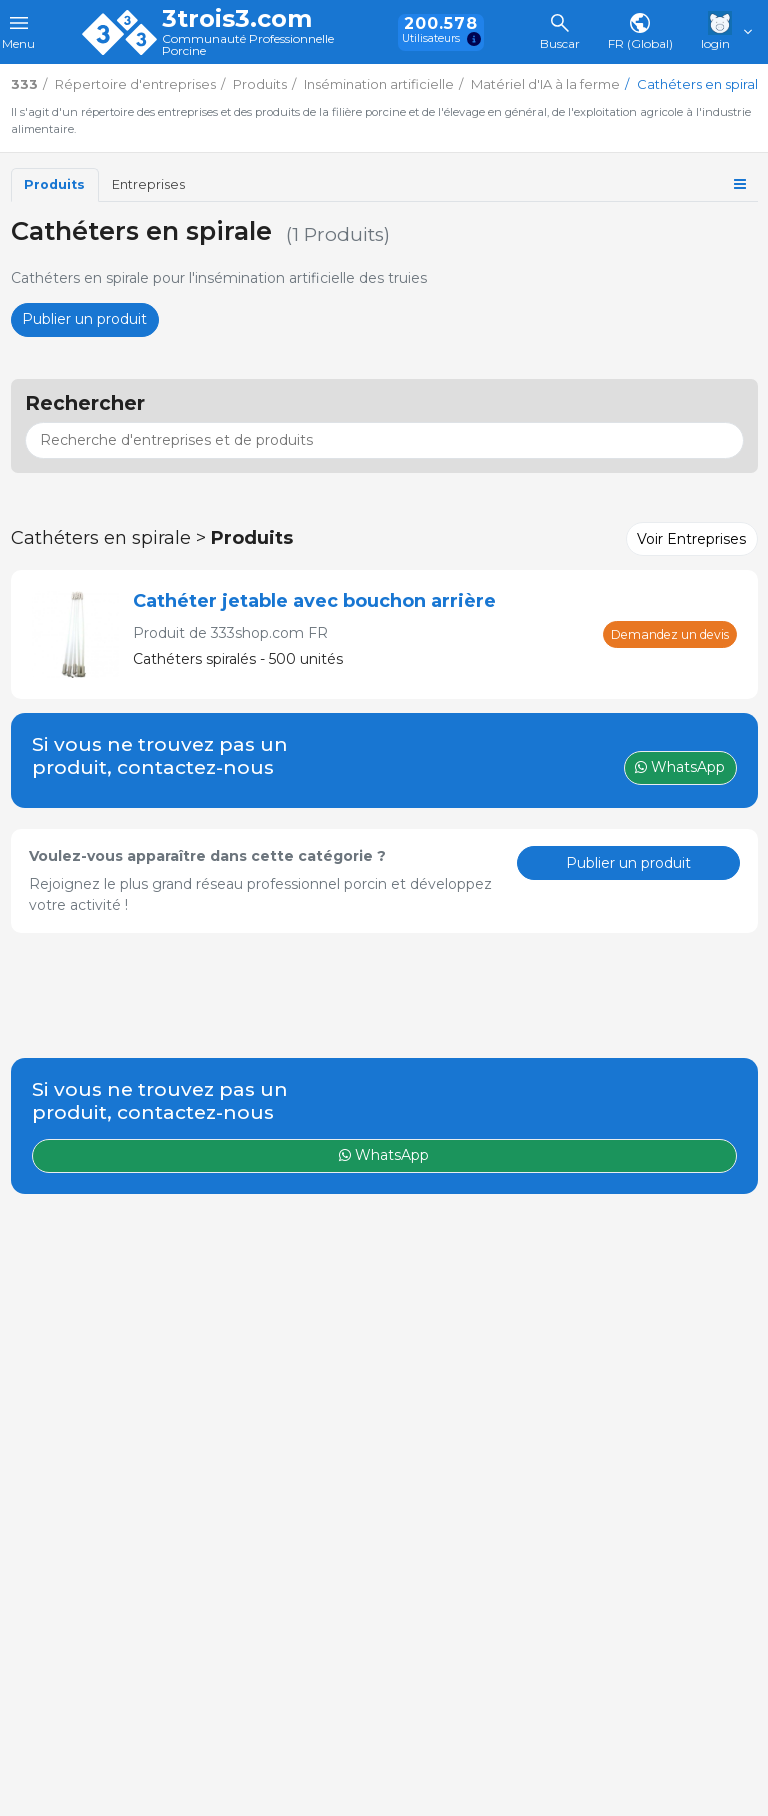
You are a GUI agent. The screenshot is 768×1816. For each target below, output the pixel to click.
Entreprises (148, 184)
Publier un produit (84, 319)
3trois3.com (237, 19)
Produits (54, 184)
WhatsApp (384, 1155)
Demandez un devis (670, 634)
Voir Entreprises (691, 539)
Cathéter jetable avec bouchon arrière (314, 601)
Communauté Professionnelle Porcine (248, 45)
